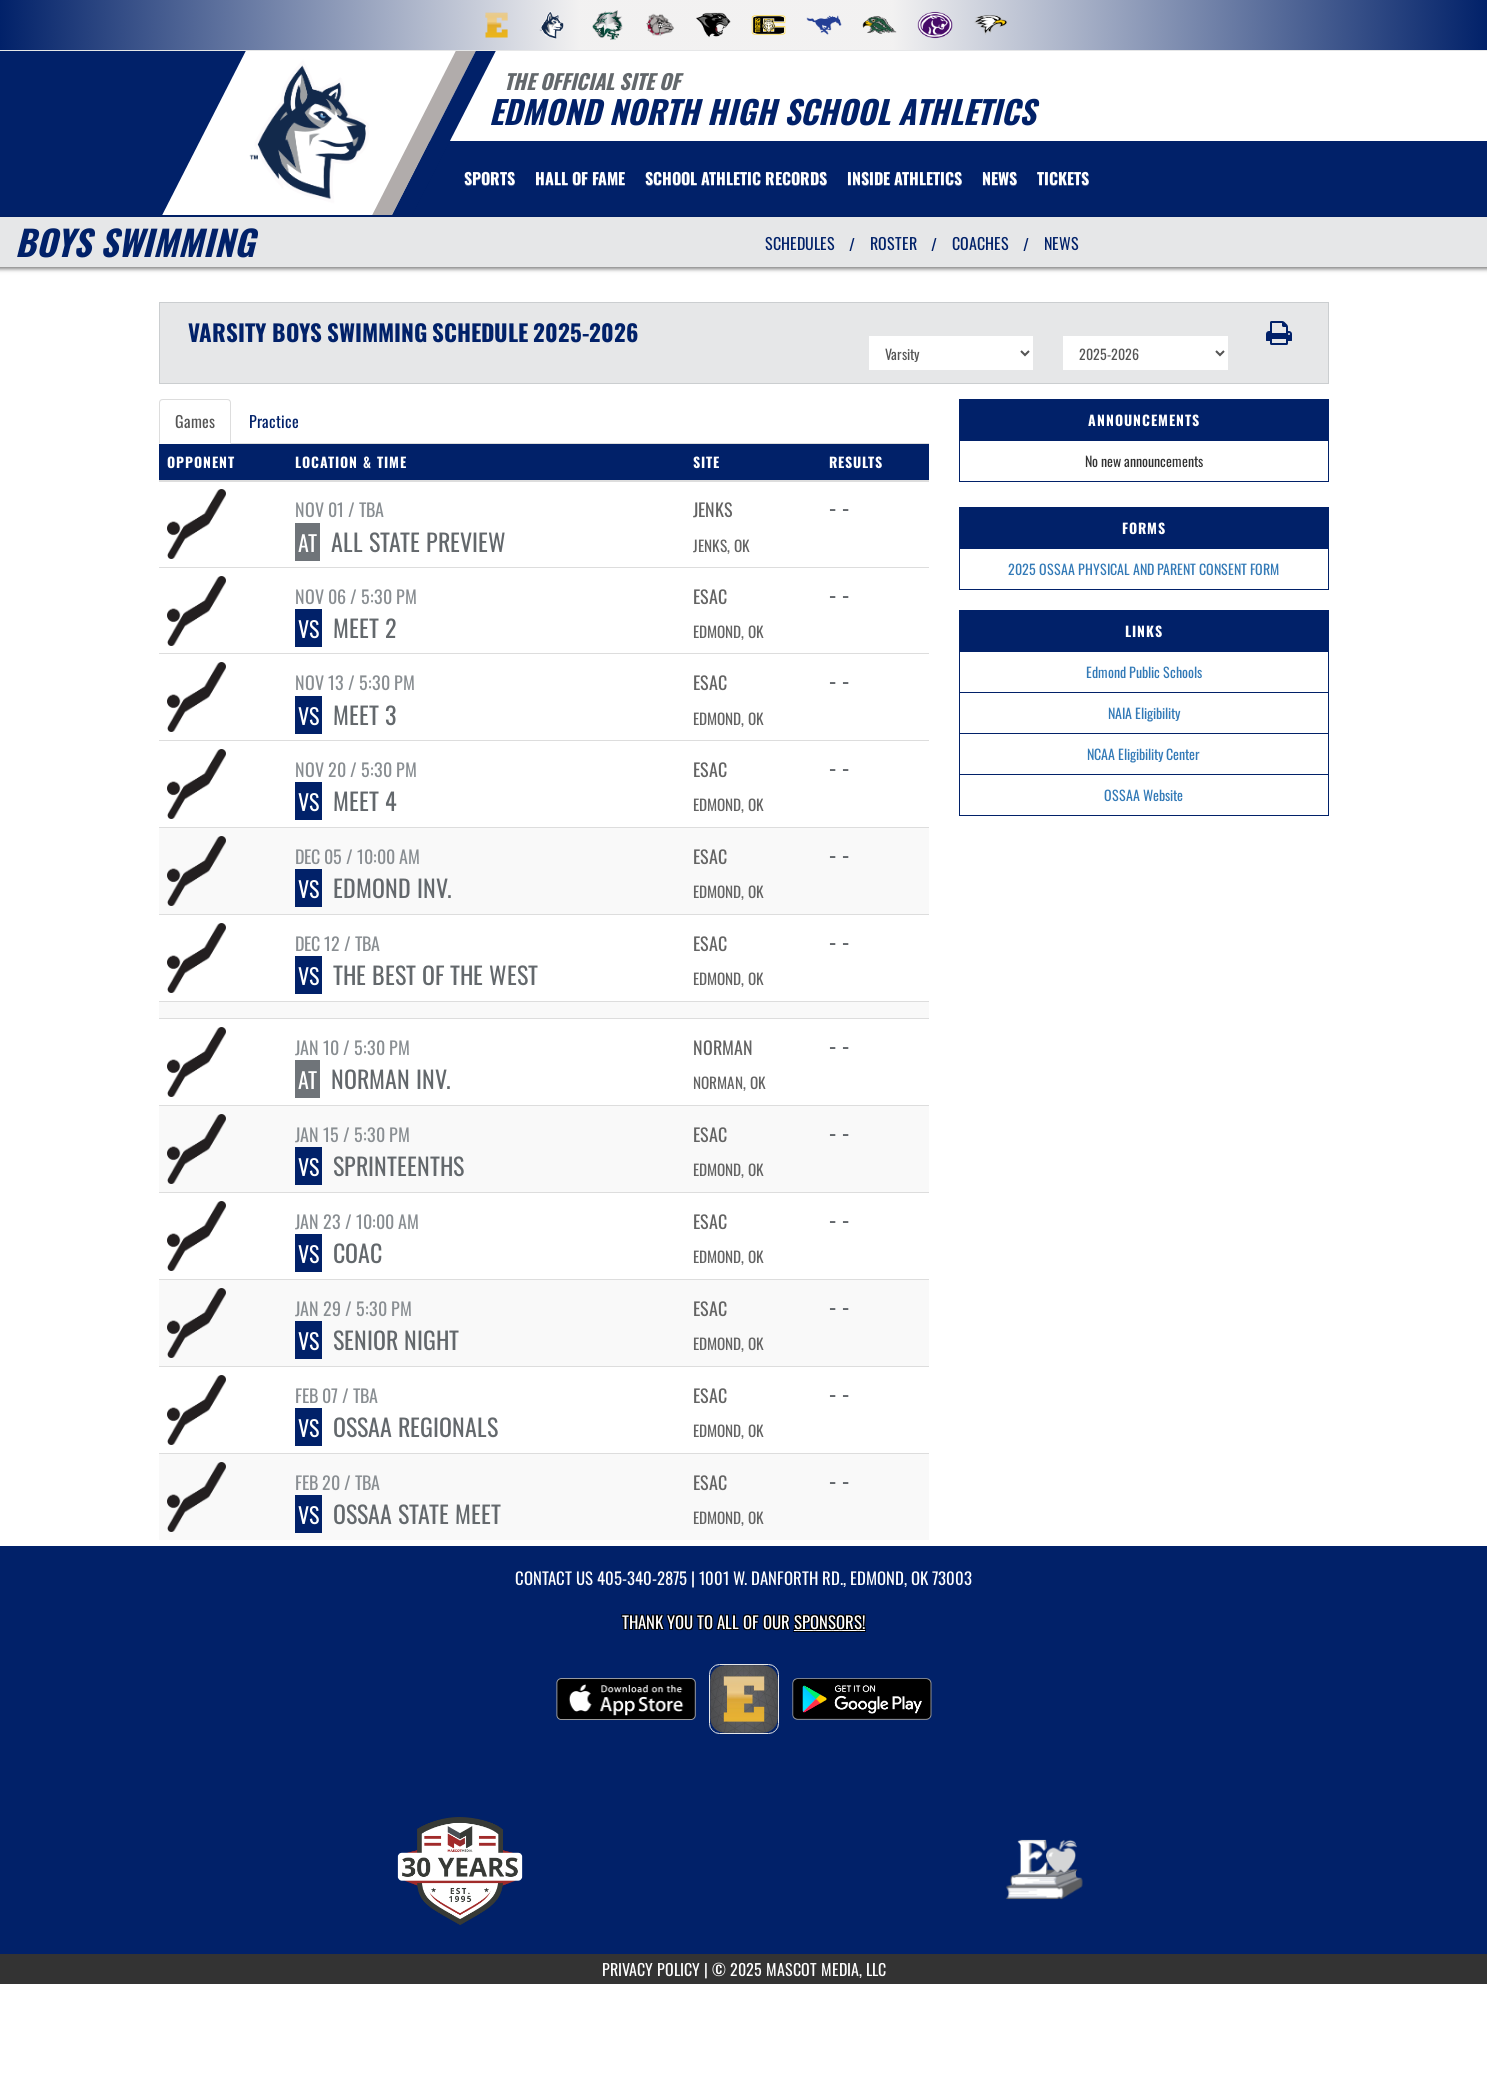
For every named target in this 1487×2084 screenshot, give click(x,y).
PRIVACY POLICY (651, 1969)
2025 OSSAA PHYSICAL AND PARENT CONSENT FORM (1143, 568)
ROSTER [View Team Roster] (893, 243)
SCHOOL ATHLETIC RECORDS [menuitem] (736, 178)
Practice (274, 421)
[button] (1278, 333)
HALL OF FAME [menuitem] (580, 178)
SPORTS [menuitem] (489, 178)
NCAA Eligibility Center (1143, 753)
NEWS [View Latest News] (1061, 243)
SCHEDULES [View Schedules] (800, 243)
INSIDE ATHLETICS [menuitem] (904, 178)
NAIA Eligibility (1144, 712)
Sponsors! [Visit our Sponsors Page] (829, 1621)
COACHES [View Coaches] (980, 243)
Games (195, 421)
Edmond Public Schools (1144, 671)
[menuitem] (497, 25)
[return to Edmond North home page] (309, 131)
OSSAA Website (1143, 794)
